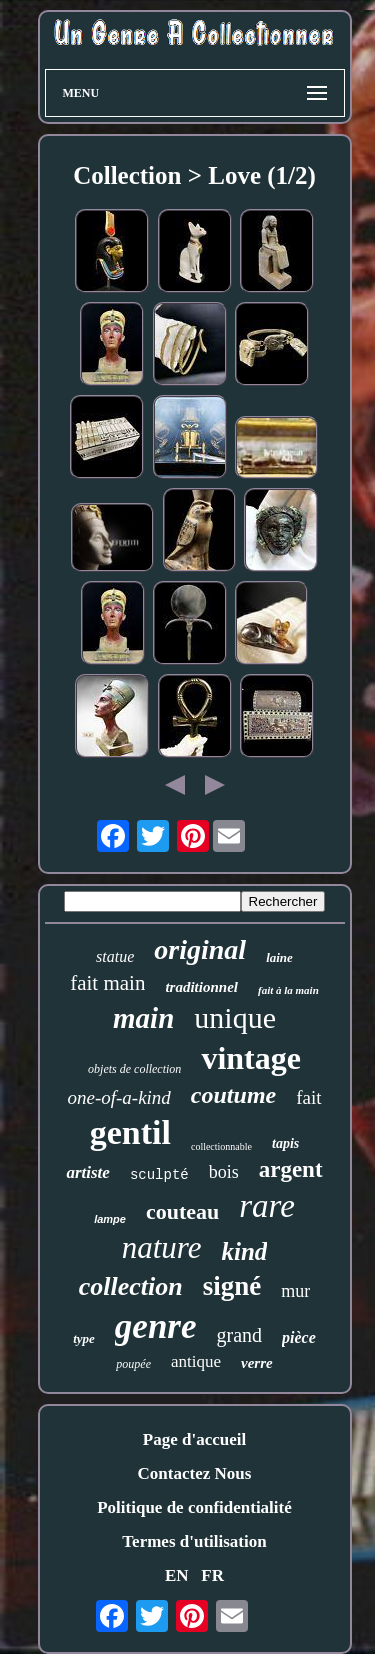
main (143, 1018)
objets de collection (134, 1069)
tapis (285, 1143)
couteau (182, 1211)
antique (196, 1361)
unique (235, 1017)
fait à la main (288, 990)
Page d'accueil (194, 1439)
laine (279, 957)
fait (308, 1097)
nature (162, 1247)
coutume (233, 1095)
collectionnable (221, 1146)
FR (212, 1575)
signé (232, 1286)
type (84, 1338)
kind (244, 1251)
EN (177, 1575)
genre (156, 1326)
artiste (87, 1172)
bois (224, 1172)
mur (295, 1291)
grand (240, 1335)
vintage (251, 1058)
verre (257, 1363)
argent (291, 1169)
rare (267, 1206)
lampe (110, 1219)
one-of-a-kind (118, 1097)
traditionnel (201, 987)
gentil (130, 1132)
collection (131, 1286)
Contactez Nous (195, 1473)
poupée (133, 1364)
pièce (299, 1337)
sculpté (159, 1175)
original (200, 949)
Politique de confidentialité (194, 1507)
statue (115, 956)
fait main (107, 983)
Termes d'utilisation (194, 1541)
